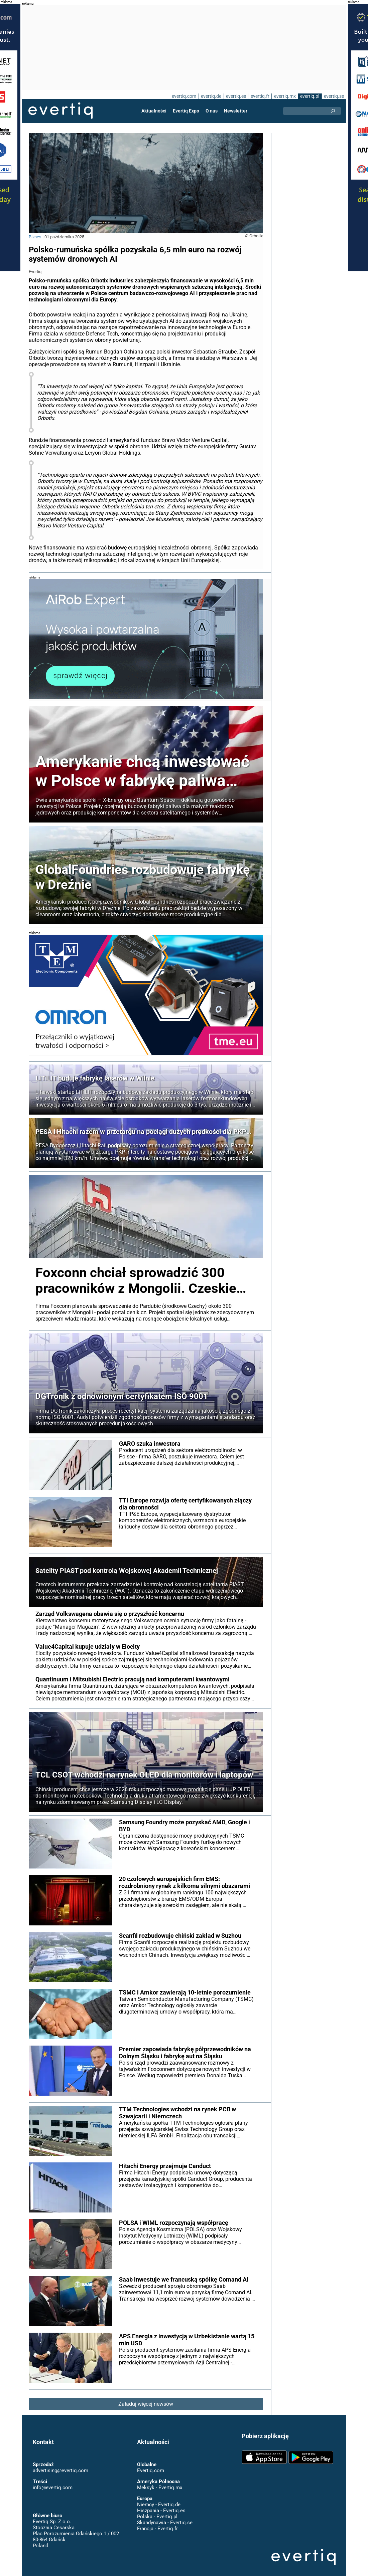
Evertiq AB (60, 110)
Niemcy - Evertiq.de (158, 2498)
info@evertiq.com (52, 2481)
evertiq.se (334, 96)
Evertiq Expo (186, 110)
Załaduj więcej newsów (145, 2397)
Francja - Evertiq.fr (157, 2522)
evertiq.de (210, 96)
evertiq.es (235, 96)
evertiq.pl (309, 96)
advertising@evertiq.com (60, 2464)
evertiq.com (183, 96)
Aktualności (154, 110)
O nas (212, 110)
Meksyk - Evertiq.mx (159, 2481)
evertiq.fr (259, 96)
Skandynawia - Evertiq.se (164, 2516)
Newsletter (235, 110)
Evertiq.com (150, 2464)
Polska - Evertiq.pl (157, 2510)
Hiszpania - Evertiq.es (161, 2504)
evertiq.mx (284, 96)
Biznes (35, 236)
